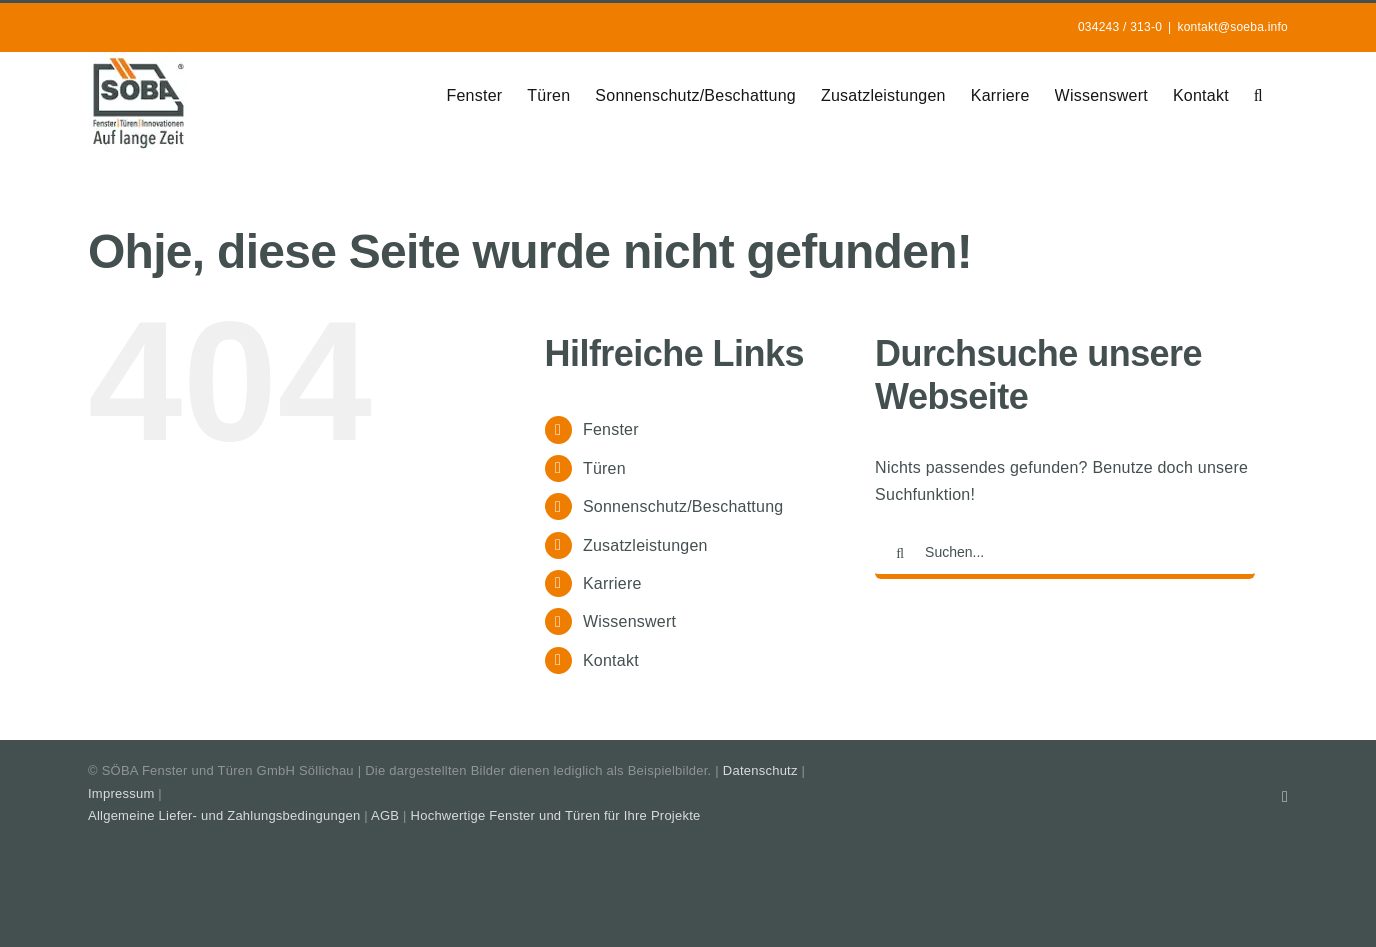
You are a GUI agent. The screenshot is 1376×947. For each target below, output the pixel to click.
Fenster (611, 429)
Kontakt (611, 660)
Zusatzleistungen (645, 545)
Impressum (121, 793)
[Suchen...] (1065, 554)
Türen (604, 468)
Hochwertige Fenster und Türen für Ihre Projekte (556, 815)
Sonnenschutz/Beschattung (683, 506)
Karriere (612, 583)
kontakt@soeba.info (1232, 27)
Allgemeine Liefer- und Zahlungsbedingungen (224, 815)
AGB (385, 815)
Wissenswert (629, 621)
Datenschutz (760, 770)
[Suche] (900, 554)
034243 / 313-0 (1120, 27)
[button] (1258, 94)
